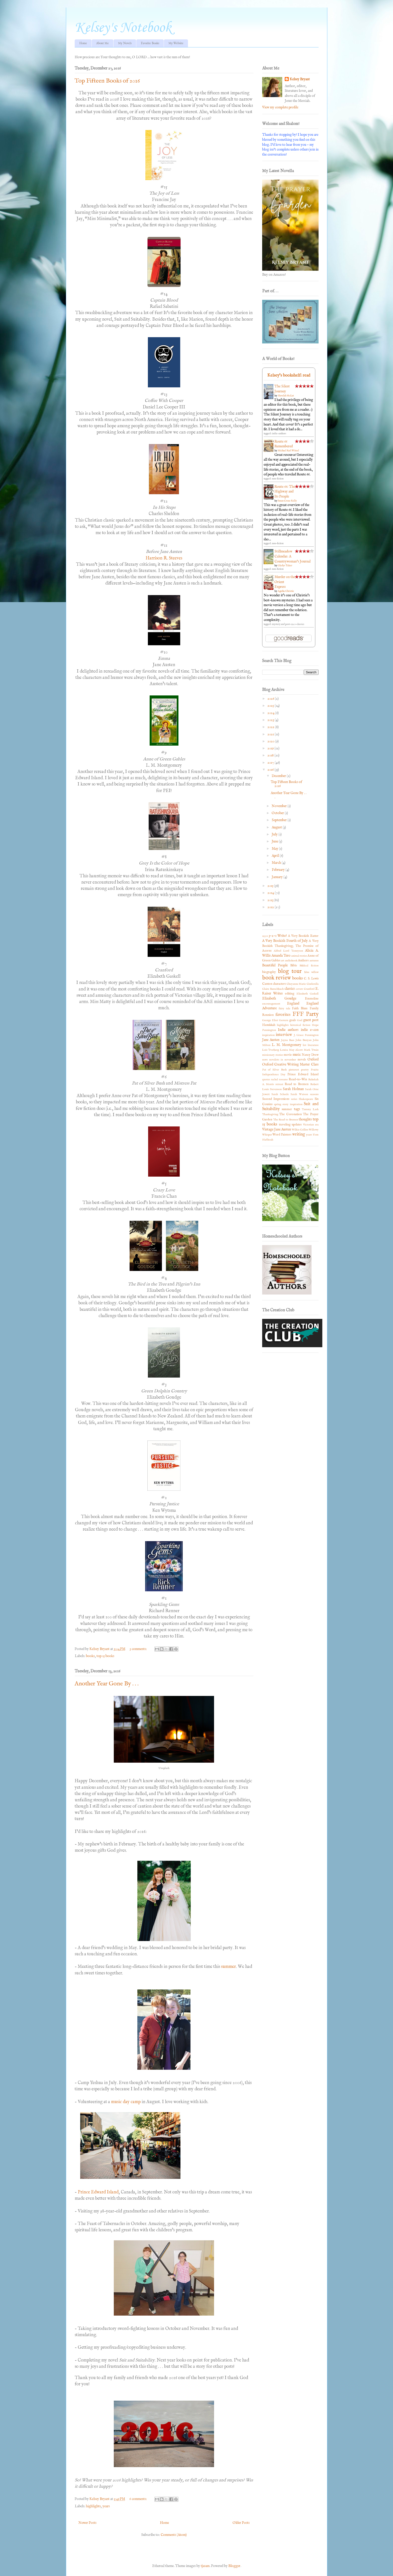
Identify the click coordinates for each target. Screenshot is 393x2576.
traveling (284, 1125)
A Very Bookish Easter (303, 936)
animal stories (299, 956)
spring (277, 1104)
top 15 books (105, 1656)
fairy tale (284, 1008)
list (304, 1045)
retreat (279, 1084)
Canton (267, 984)
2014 (271, 893)
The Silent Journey (282, 389)
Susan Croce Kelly (287, 501)
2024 (271, 713)
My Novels (125, 43)
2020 (271, 741)
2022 (271, 727)
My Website (175, 43)
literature (313, 1045)
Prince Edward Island (98, 2192)
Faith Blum (300, 1009)
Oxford (313, 1059)
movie (288, 1055)
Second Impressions (275, 1099)
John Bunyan (304, 1040)
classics (289, 988)
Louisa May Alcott (291, 1050)
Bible (293, 966)
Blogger (234, 2566)
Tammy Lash (310, 1109)
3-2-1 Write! (278, 936)
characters (279, 984)
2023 (271, 720)
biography (269, 972)
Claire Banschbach (273, 989)
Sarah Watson (299, 1094)
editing (289, 994)
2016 (270, 769)
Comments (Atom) (174, 2535)
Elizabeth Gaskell (308, 993)
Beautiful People (275, 965)
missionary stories (272, 1055)
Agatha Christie (286, 591)
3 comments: (139, 1649)
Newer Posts (87, 2523)
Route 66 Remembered (283, 444)
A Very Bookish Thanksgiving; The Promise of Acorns (290, 946)
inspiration (268, 1035)
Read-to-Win (298, 1080)
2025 (271, 705)
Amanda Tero (280, 955)
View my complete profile (280, 107)
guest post (311, 1020)
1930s (265, 936)
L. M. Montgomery (286, 1045)
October (278, 813)
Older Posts (241, 2523)
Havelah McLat (286, 395)
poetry (305, 1069)
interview (284, 1034)
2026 (271, 698)
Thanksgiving (270, 1114)
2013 (270, 900)
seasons (314, 1094)
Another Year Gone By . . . (107, 1684)
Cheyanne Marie (296, 984)
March (277, 863)
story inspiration (292, 1104)
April (276, 855)
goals (292, 1020)
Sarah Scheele (280, 1094)
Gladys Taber (285, 565)
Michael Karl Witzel (288, 450)
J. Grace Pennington (306, 1035)
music (297, 1054)
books (90, 1656)
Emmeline (312, 999)
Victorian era (311, 1124)
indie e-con (310, 1030)
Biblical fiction (309, 965)
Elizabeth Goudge (279, 998)
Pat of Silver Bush (274, 1069)
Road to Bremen (297, 1084)
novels (302, 1060)
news (265, 1059)
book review (276, 977)
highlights (93, 2506)
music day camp (126, 2102)
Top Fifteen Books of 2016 (107, 81)
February (278, 870)
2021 (271, 734)
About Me (102, 43)
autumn (314, 960)
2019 (270, 748)
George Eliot (270, 1020)
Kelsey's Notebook (123, 28)
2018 (270, 755)
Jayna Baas (287, 1040)
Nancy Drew (310, 1055)
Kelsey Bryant (300, 79)
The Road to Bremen (285, 1119)
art (282, 960)
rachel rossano (279, 1079)
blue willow (311, 972)
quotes (266, 1079)
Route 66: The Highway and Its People (284, 491)
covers (299, 989)
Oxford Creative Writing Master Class (290, 1064)
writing (298, 1134)
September (279, 820)
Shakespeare (306, 1099)
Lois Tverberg (270, 1050)
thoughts (305, 1119)
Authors (303, 961)
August (277, 827)
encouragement (271, 1004)
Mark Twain (311, 1050)
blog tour (290, 971)
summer (228, 1967)
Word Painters (281, 1135)
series (294, 1099)
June (275, 841)
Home (83, 43)
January (277, 877)
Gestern (283, 1020)
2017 (271, 762)
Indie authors (288, 1030)
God (299, 1020)
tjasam (205, 2566)
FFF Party (305, 1014)
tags (297, 1109)
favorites (282, 1014)
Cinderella (313, 984)
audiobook (291, 960)
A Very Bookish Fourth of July (285, 941)
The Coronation (290, 1114)
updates (297, 1125)
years (106, 2506)
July (275, 834)
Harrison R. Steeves (164, 558)
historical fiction (300, 1025)
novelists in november (282, 1059)
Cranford (309, 989)
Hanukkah (268, 1025)
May (275, 848)
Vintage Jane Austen (276, 1129)
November (279, 806)
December (279, 776)
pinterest (294, 1069)
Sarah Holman (293, 1089)
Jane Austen (271, 1040)
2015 (270, 886)
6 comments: (138, 2499)
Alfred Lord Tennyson (288, 951)
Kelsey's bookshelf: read (288, 375)
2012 (271, 907)
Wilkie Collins (300, 1129)
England (293, 1003)
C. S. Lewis (311, 979)
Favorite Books (150, 43)
